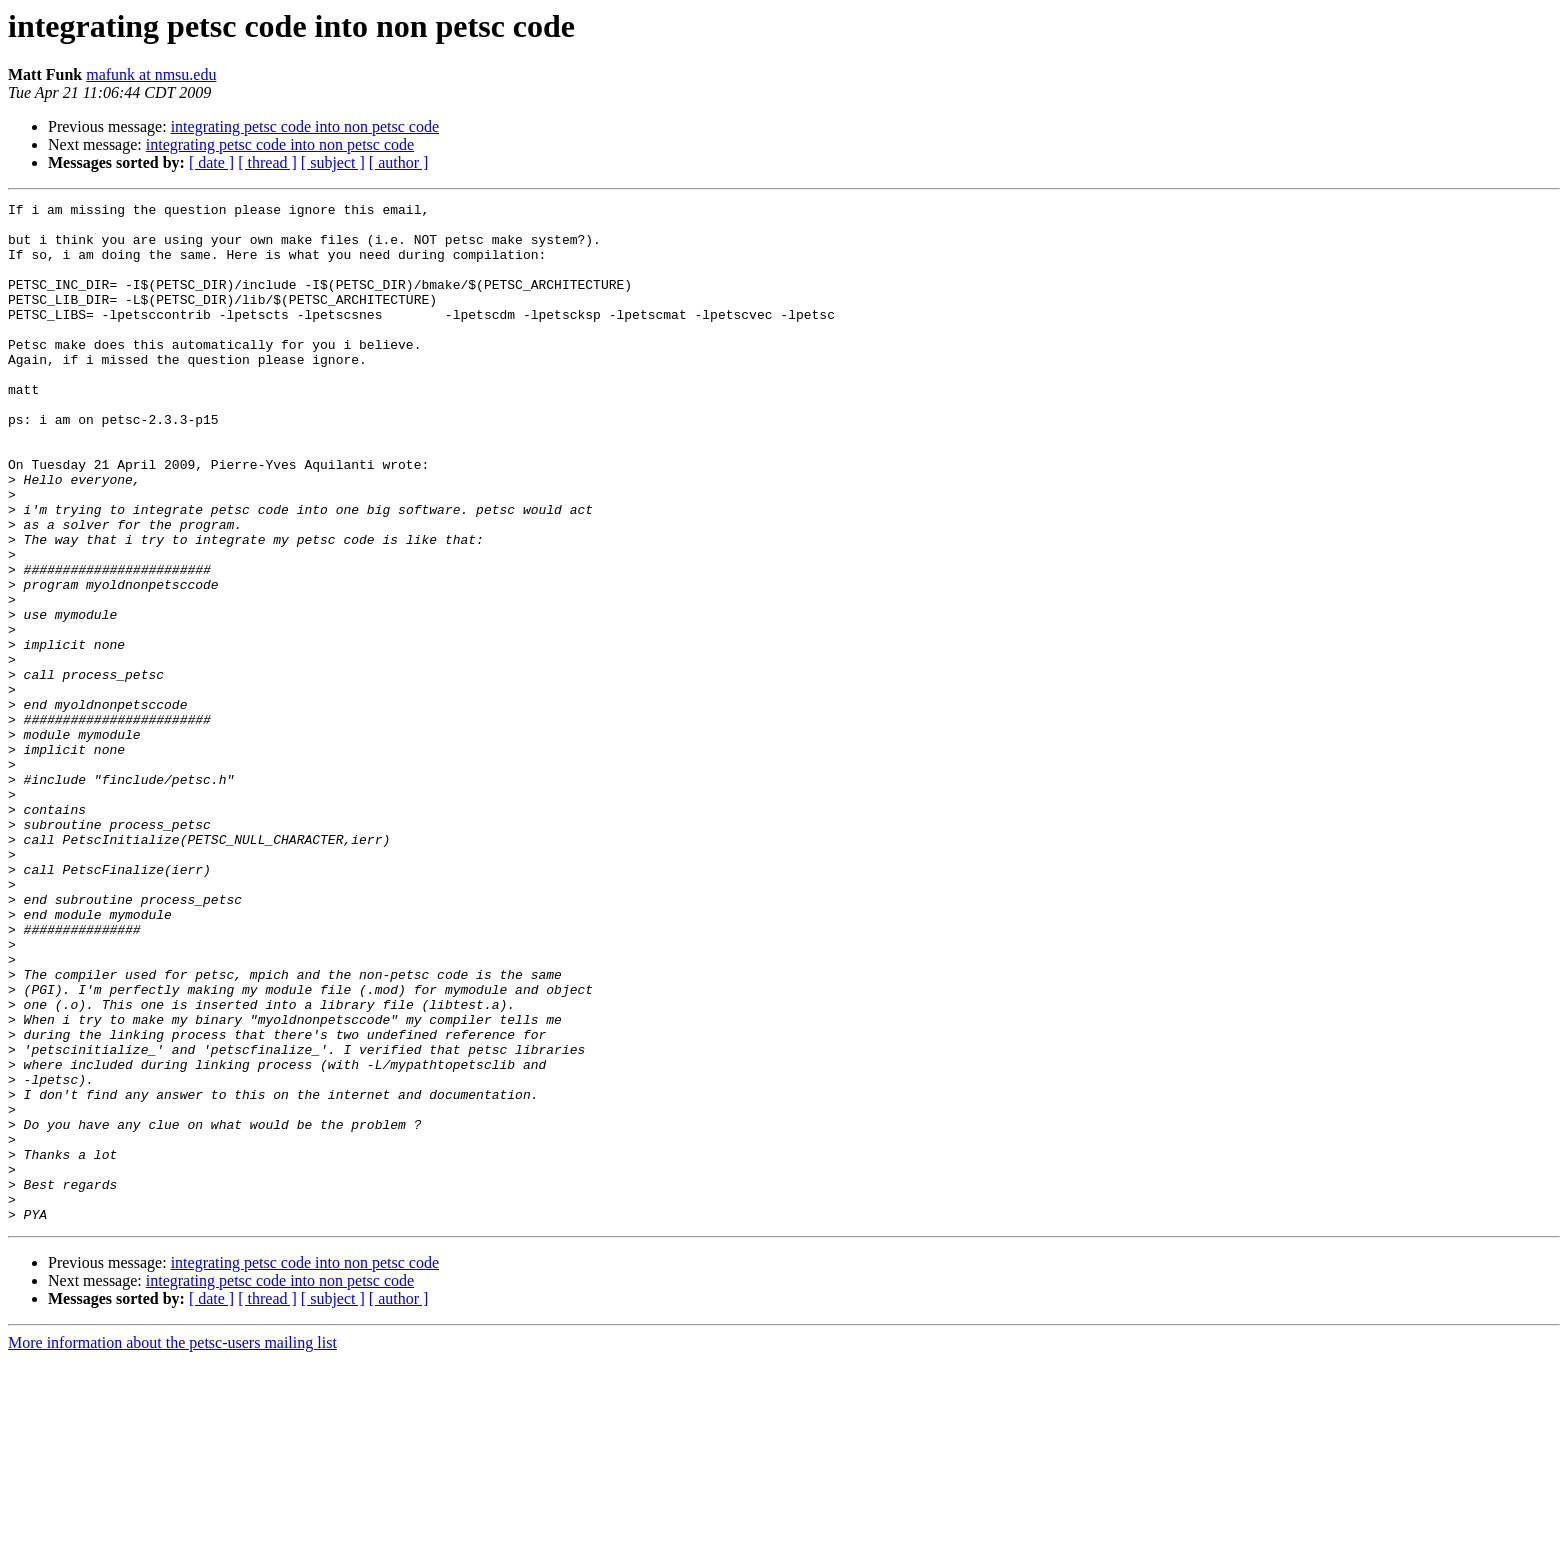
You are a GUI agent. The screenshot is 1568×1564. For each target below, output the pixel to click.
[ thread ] (267, 162)
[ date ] (211, 162)
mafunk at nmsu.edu (151, 74)
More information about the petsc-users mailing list (172, 1546)
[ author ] (399, 162)
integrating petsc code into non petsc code (305, 126)
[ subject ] (333, 162)
